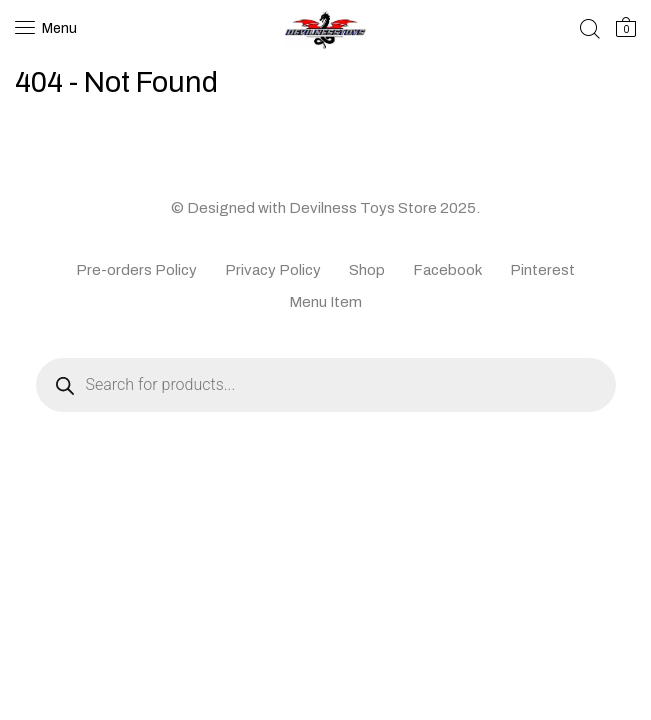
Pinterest (542, 270)
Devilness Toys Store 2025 (382, 208)
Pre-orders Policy (136, 270)
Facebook (447, 270)
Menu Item (325, 302)
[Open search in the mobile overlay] (326, 385)
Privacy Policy (273, 270)
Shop (367, 270)
